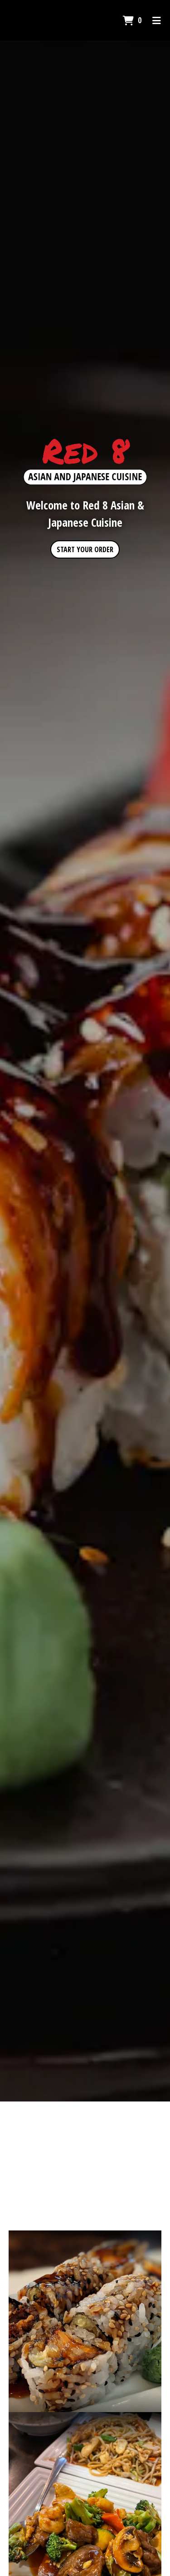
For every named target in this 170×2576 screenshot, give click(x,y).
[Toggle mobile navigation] (156, 20)
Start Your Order (85, 549)
